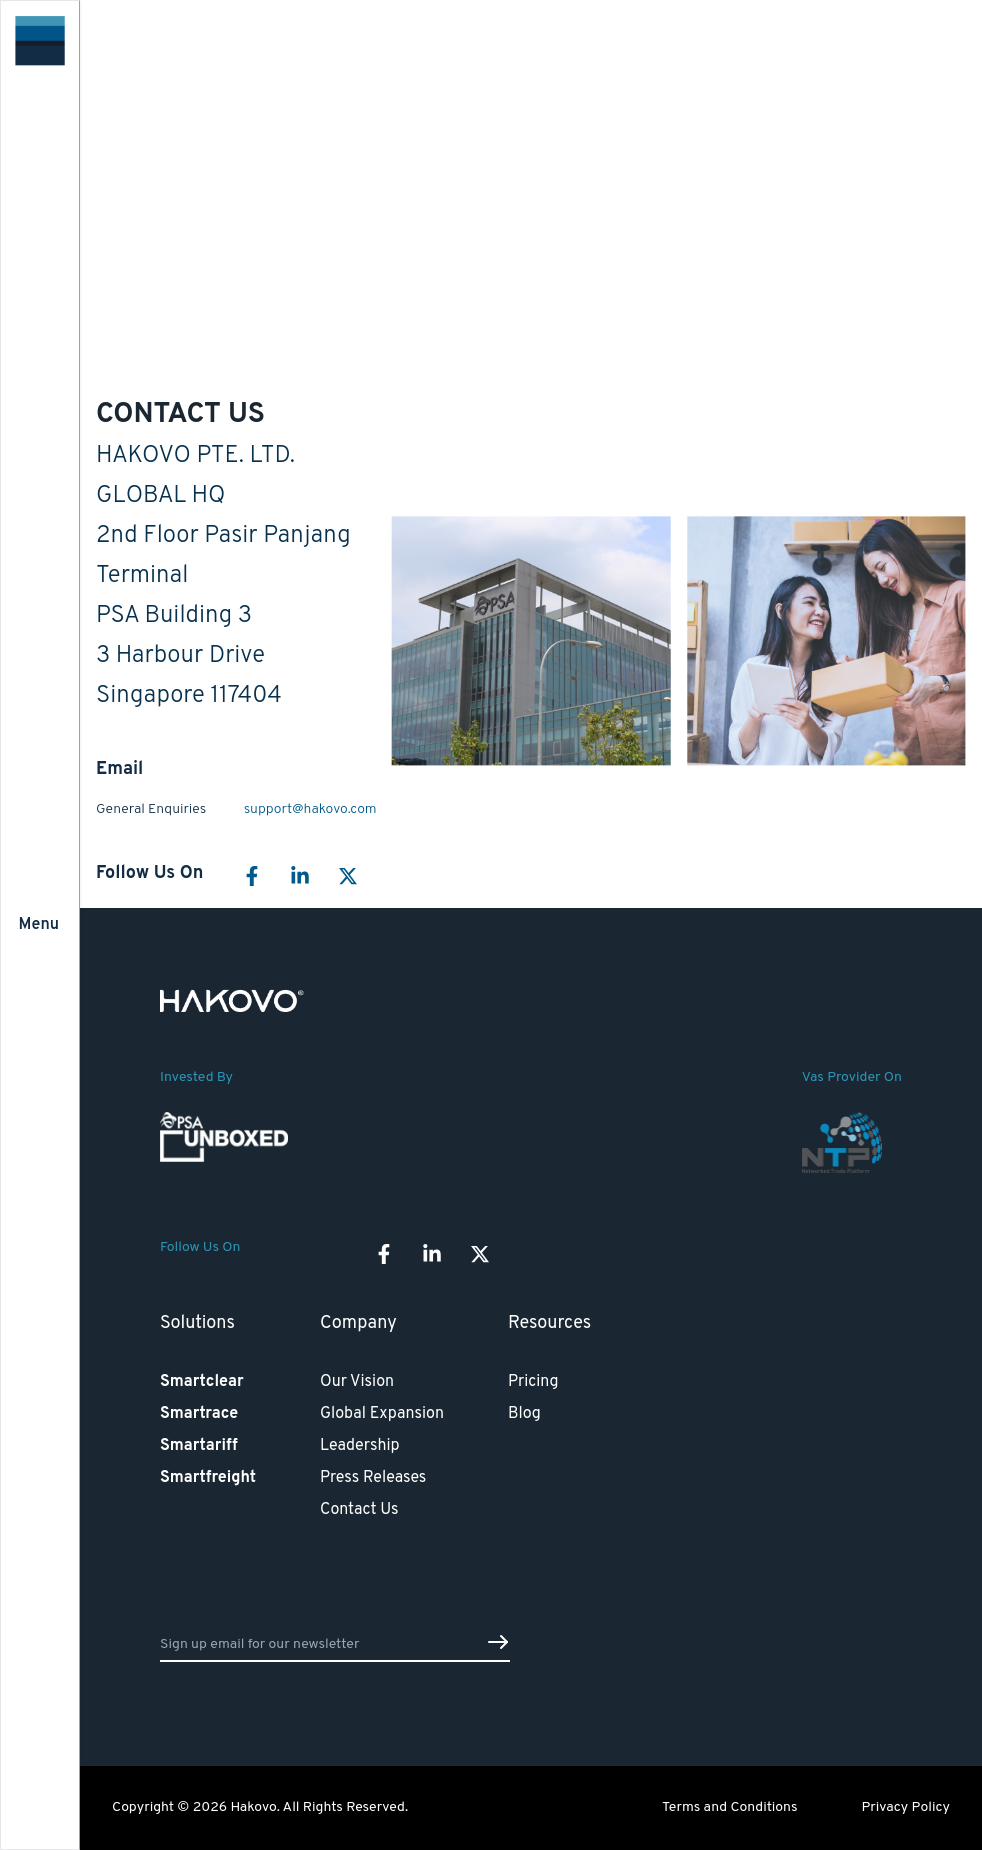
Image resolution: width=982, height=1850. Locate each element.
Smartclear (202, 1382)
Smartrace (199, 1414)
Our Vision (357, 1382)
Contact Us (359, 1510)
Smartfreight (208, 1478)
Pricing (533, 1382)
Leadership (360, 1446)
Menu (39, 925)
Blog (524, 1414)
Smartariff (199, 1446)
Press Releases (373, 1478)
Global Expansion (382, 1414)
